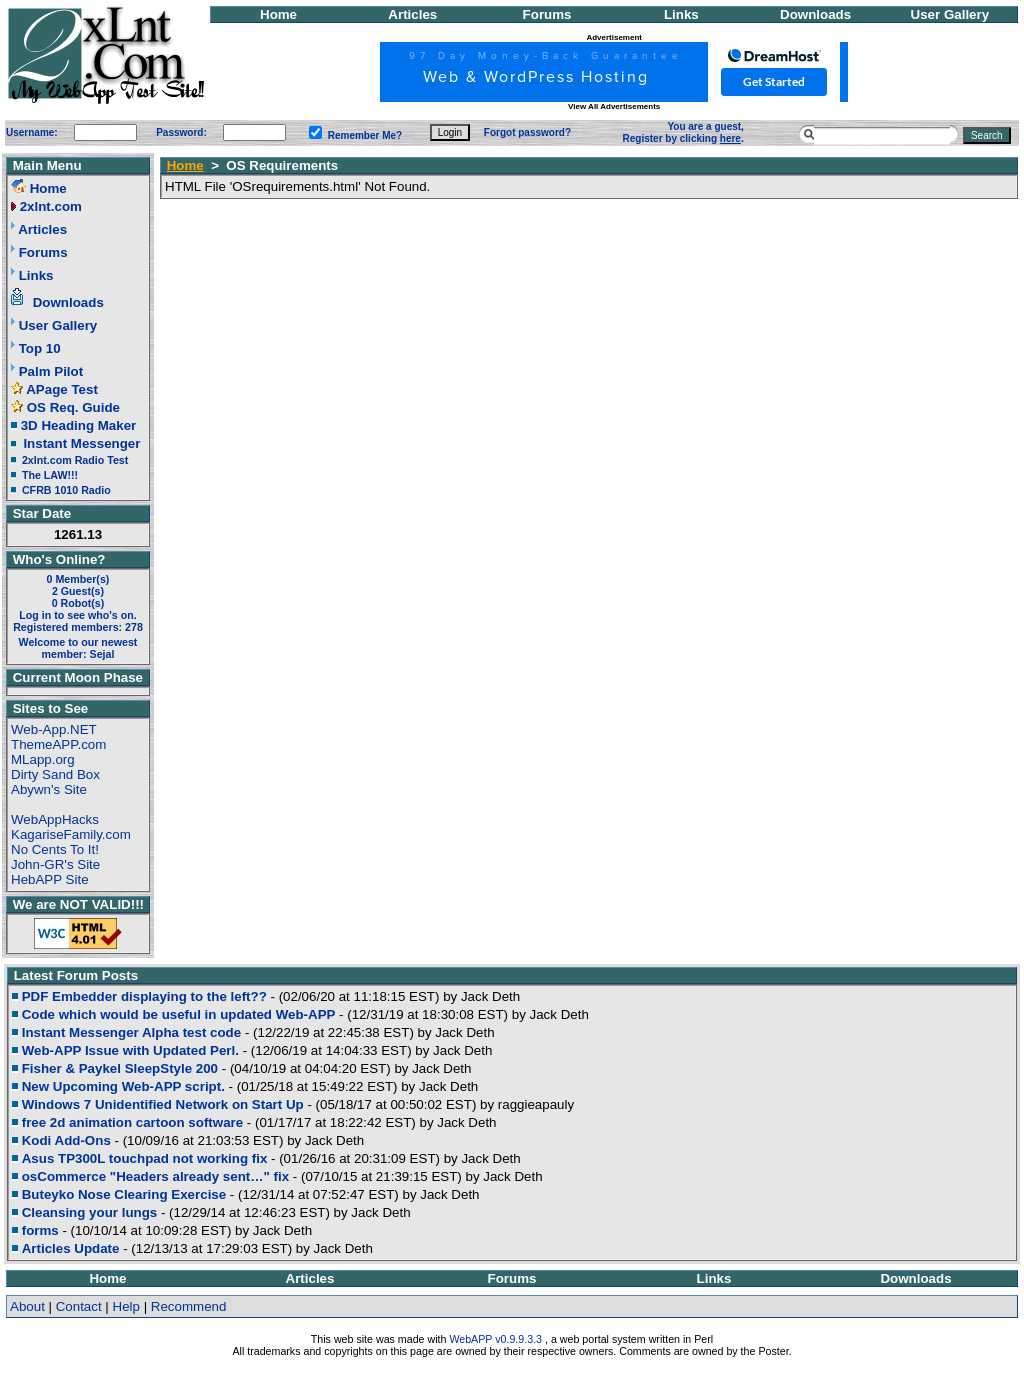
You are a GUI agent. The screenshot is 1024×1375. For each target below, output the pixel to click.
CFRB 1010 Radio (66, 490)
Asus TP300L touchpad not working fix (145, 1158)
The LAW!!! (50, 475)
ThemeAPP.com (58, 744)
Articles (412, 14)
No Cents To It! (55, 849)
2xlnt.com (51, 206)
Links (681, 14)
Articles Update (71, 1248)
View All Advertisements (614, 106)
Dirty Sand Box (55, 774)
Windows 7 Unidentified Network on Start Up (163, 1104)
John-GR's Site (55, 864)
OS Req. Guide (73, 407)
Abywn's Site (49, 789)
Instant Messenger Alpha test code (131, 1032)
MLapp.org (43, 759)
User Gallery (950, 14)
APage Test (62, 389)
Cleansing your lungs (90, 1212)
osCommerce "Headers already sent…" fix (155, 1176)
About (27, 1306)
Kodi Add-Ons (66, 1140)
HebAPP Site (50, 879)
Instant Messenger (81, 443)
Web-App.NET (54, 729)
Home (278, 14)
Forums (547, 14)
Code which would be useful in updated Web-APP (179, 1014)
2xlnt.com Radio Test (75, 460)
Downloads (815, 14)
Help (126, 1306)
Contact (79, 1306)
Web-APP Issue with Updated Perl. (130, 1050)
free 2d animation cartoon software (132, 1122)
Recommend (189, 1306)
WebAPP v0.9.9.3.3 (495, 1339)
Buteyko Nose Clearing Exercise (124, 1194)
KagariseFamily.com (71, 834)
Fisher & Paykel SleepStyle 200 (120, 1068)
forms (40, 1230)
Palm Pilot (51, 371)
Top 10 (40, 348)
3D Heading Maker (79, 425)
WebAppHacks (55, 819)
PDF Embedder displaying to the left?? (144, 996)
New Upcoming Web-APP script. (123, 1086)
